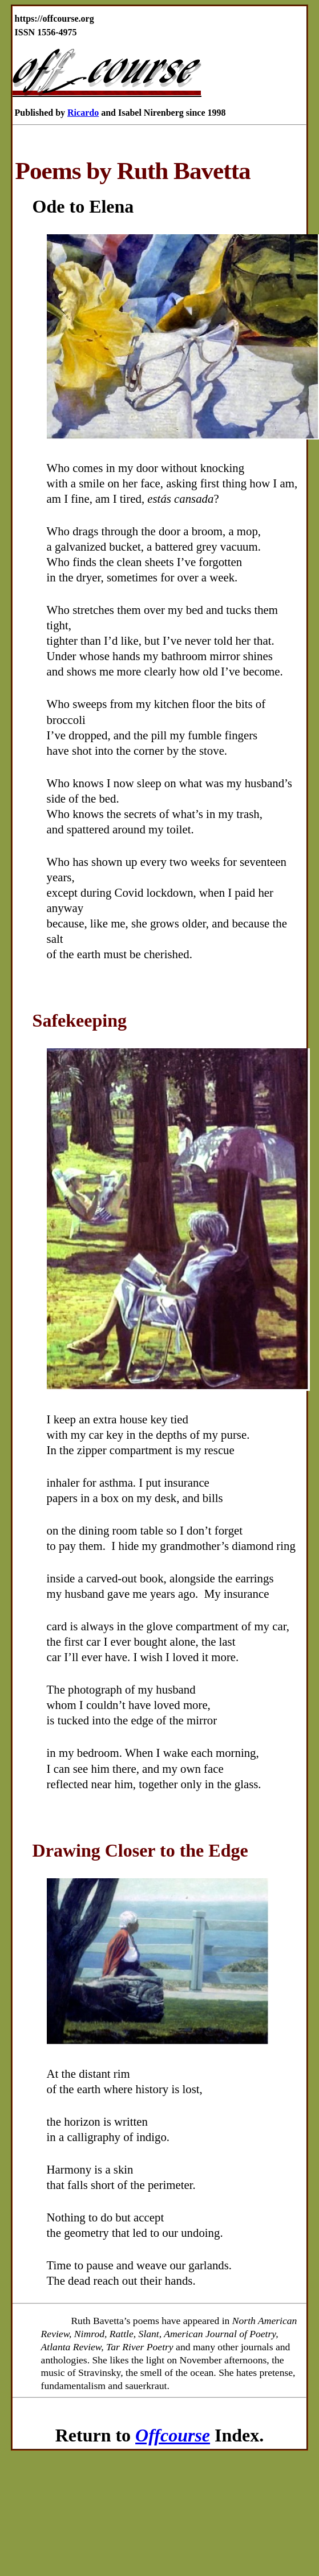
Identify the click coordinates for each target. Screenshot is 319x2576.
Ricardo (83, 112)
